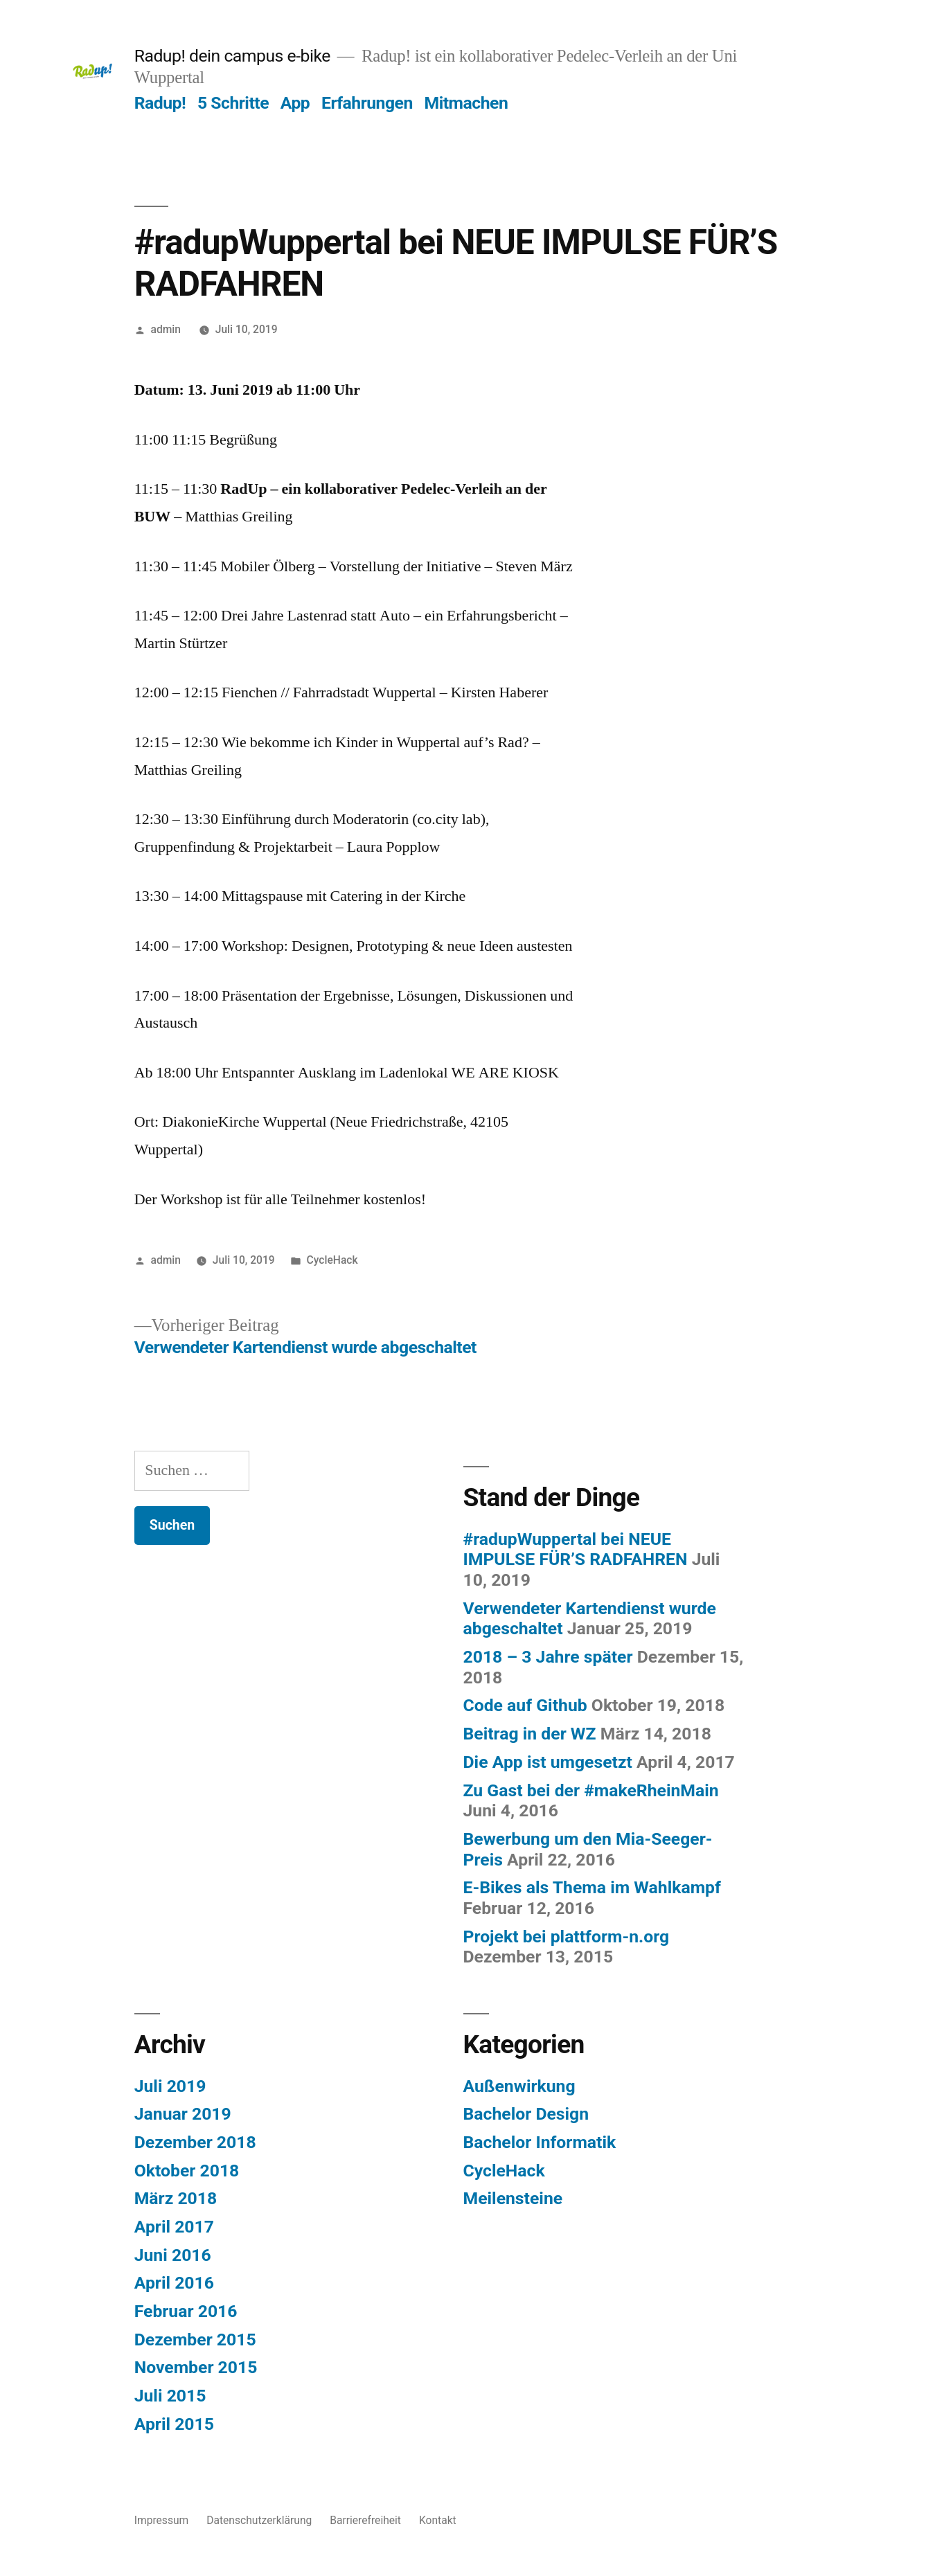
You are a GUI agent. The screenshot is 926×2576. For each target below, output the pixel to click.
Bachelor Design (526, 2114)
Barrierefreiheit (365, 2520)
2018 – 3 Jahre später (548, 1657)
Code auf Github (525, 1705)
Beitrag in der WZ (529, 1734)
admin (166, 329)
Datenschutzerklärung (259, 2520)
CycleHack (332, 1260)
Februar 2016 (186, 2311)
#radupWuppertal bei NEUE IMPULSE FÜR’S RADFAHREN (575, 1549)
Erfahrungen (367, 103)
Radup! (160, 103)
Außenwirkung (519, 2086)
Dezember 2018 (195, 2142)
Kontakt (437, 2520)
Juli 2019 (170, 2086)
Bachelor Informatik (539, 2142)
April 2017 (174, 2227)
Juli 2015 (170, 2396)
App (295, 103)
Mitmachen (466, 103)
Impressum (161, 2520)
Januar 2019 (182, 2114)
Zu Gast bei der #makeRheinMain (591, 1790)
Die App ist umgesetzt (547, 1762)
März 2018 (175, 2198)
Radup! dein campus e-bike (232, 56)
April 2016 (174, 2283)
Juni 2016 (172, 2255)
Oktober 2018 (187, 2171)
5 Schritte (233, 103)
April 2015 (174, 2424)
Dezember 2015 (195, 2339)
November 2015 (196, 2367)
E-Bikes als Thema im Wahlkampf (592, 1887)
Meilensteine (513, 2198)
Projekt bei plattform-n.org (566, 1936)
